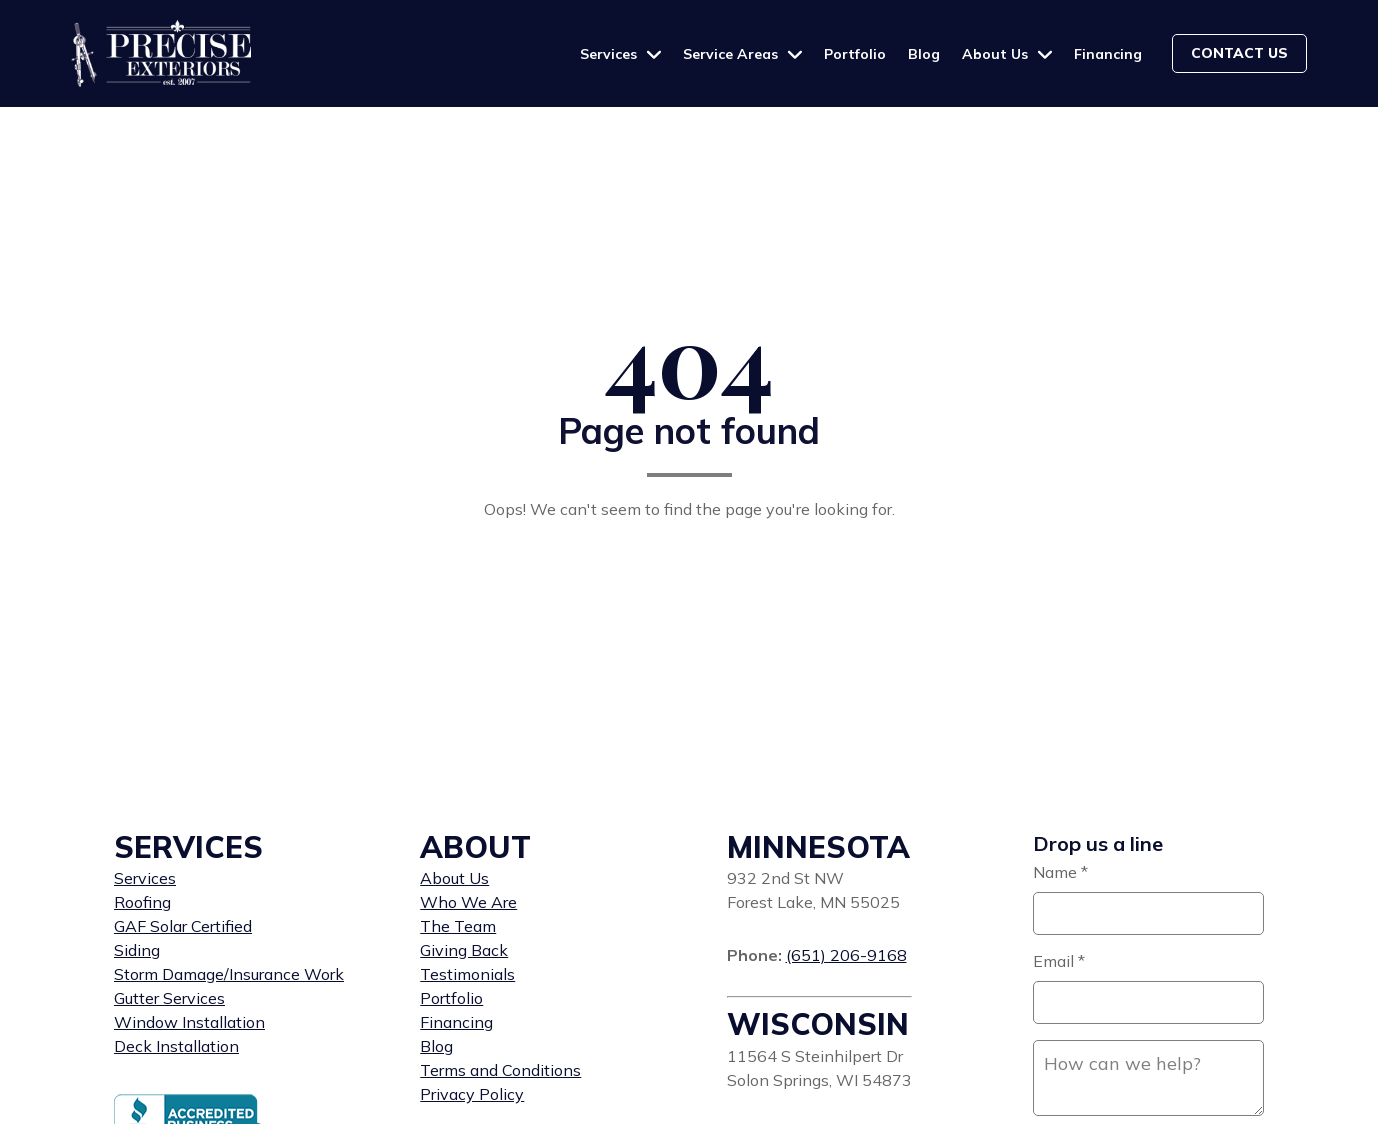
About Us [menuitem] (454, 878)
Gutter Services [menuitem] (169, 998)
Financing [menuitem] (456, 1022)
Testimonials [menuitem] (467, 974)
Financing (1108, 54)
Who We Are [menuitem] (468, 902)
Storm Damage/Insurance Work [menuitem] (229, 974)
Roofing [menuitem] (142, 902)
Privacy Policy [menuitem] (472, 1094)
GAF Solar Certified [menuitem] (183, 926)
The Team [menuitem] (458, 926)
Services (610, 54)
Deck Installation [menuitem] (176, 1046)
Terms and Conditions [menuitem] (500, 1070)
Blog (924, 54)
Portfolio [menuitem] (451, 998)
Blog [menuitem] (436, 1046)
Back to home (689, 560)
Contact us (1239, 53)
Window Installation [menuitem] (189, 1022)
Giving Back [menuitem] (464, 950)
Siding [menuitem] (137, 950)
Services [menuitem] (145, 878)
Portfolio (855, 54)
